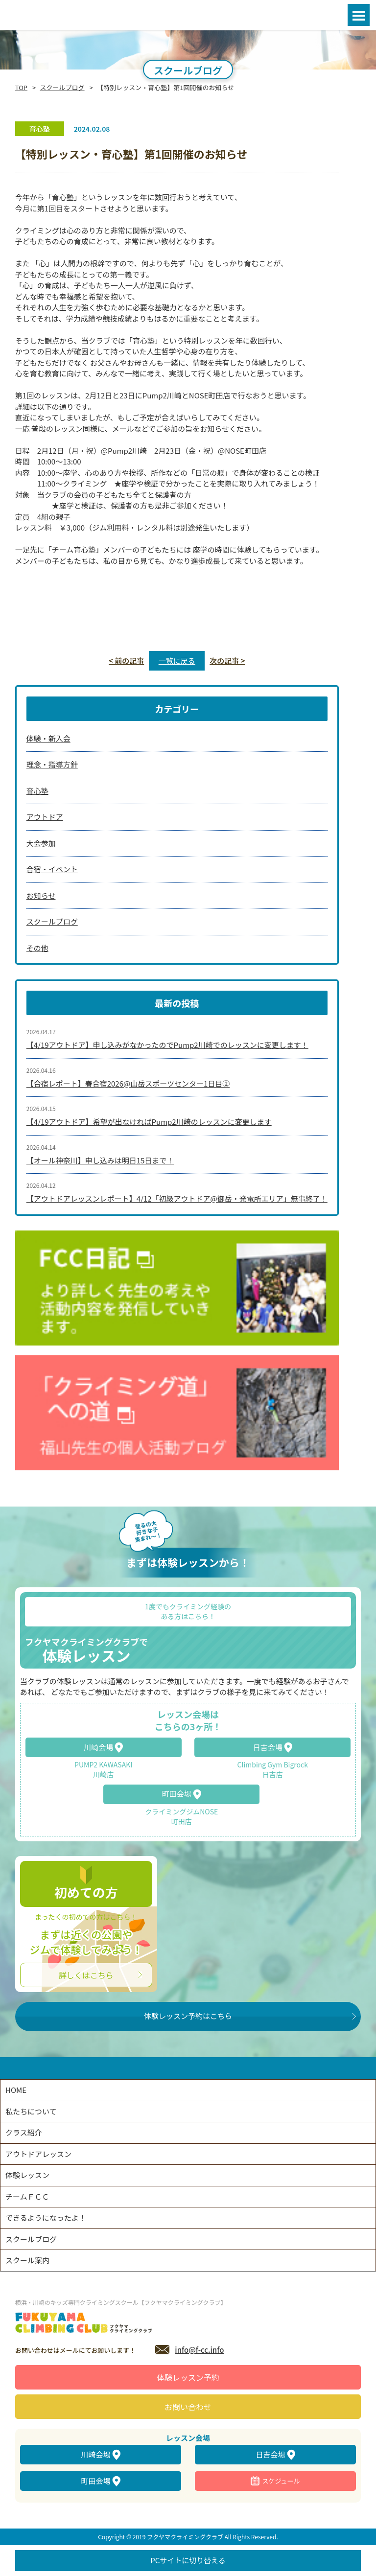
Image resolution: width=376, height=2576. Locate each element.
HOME (15, 2090)
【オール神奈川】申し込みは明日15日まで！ (100, 1160)
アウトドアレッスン (38, 2154)
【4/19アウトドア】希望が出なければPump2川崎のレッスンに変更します (149, 1121)
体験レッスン (27, 2175)
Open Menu (359, 15)
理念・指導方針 (52, 764)
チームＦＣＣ (27, 2196)
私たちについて (31, 2111)
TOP (21, 87)
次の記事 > (227, 660)
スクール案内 (27, 2260)
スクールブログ (62, 87)
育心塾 (37, 791)
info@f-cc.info (199, 2349)
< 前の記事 (126, 660)
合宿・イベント (52, 869)
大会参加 (41, 843)
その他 (37, 948)
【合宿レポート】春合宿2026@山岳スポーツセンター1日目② (128, 1083)
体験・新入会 (48, 738)
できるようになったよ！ (45, 2217)
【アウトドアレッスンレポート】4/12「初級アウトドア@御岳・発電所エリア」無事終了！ (177, 1198)
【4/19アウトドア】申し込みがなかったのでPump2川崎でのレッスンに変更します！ (167, 1045)
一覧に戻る (177, 660)
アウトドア (44, 817)
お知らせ (41, 895)
